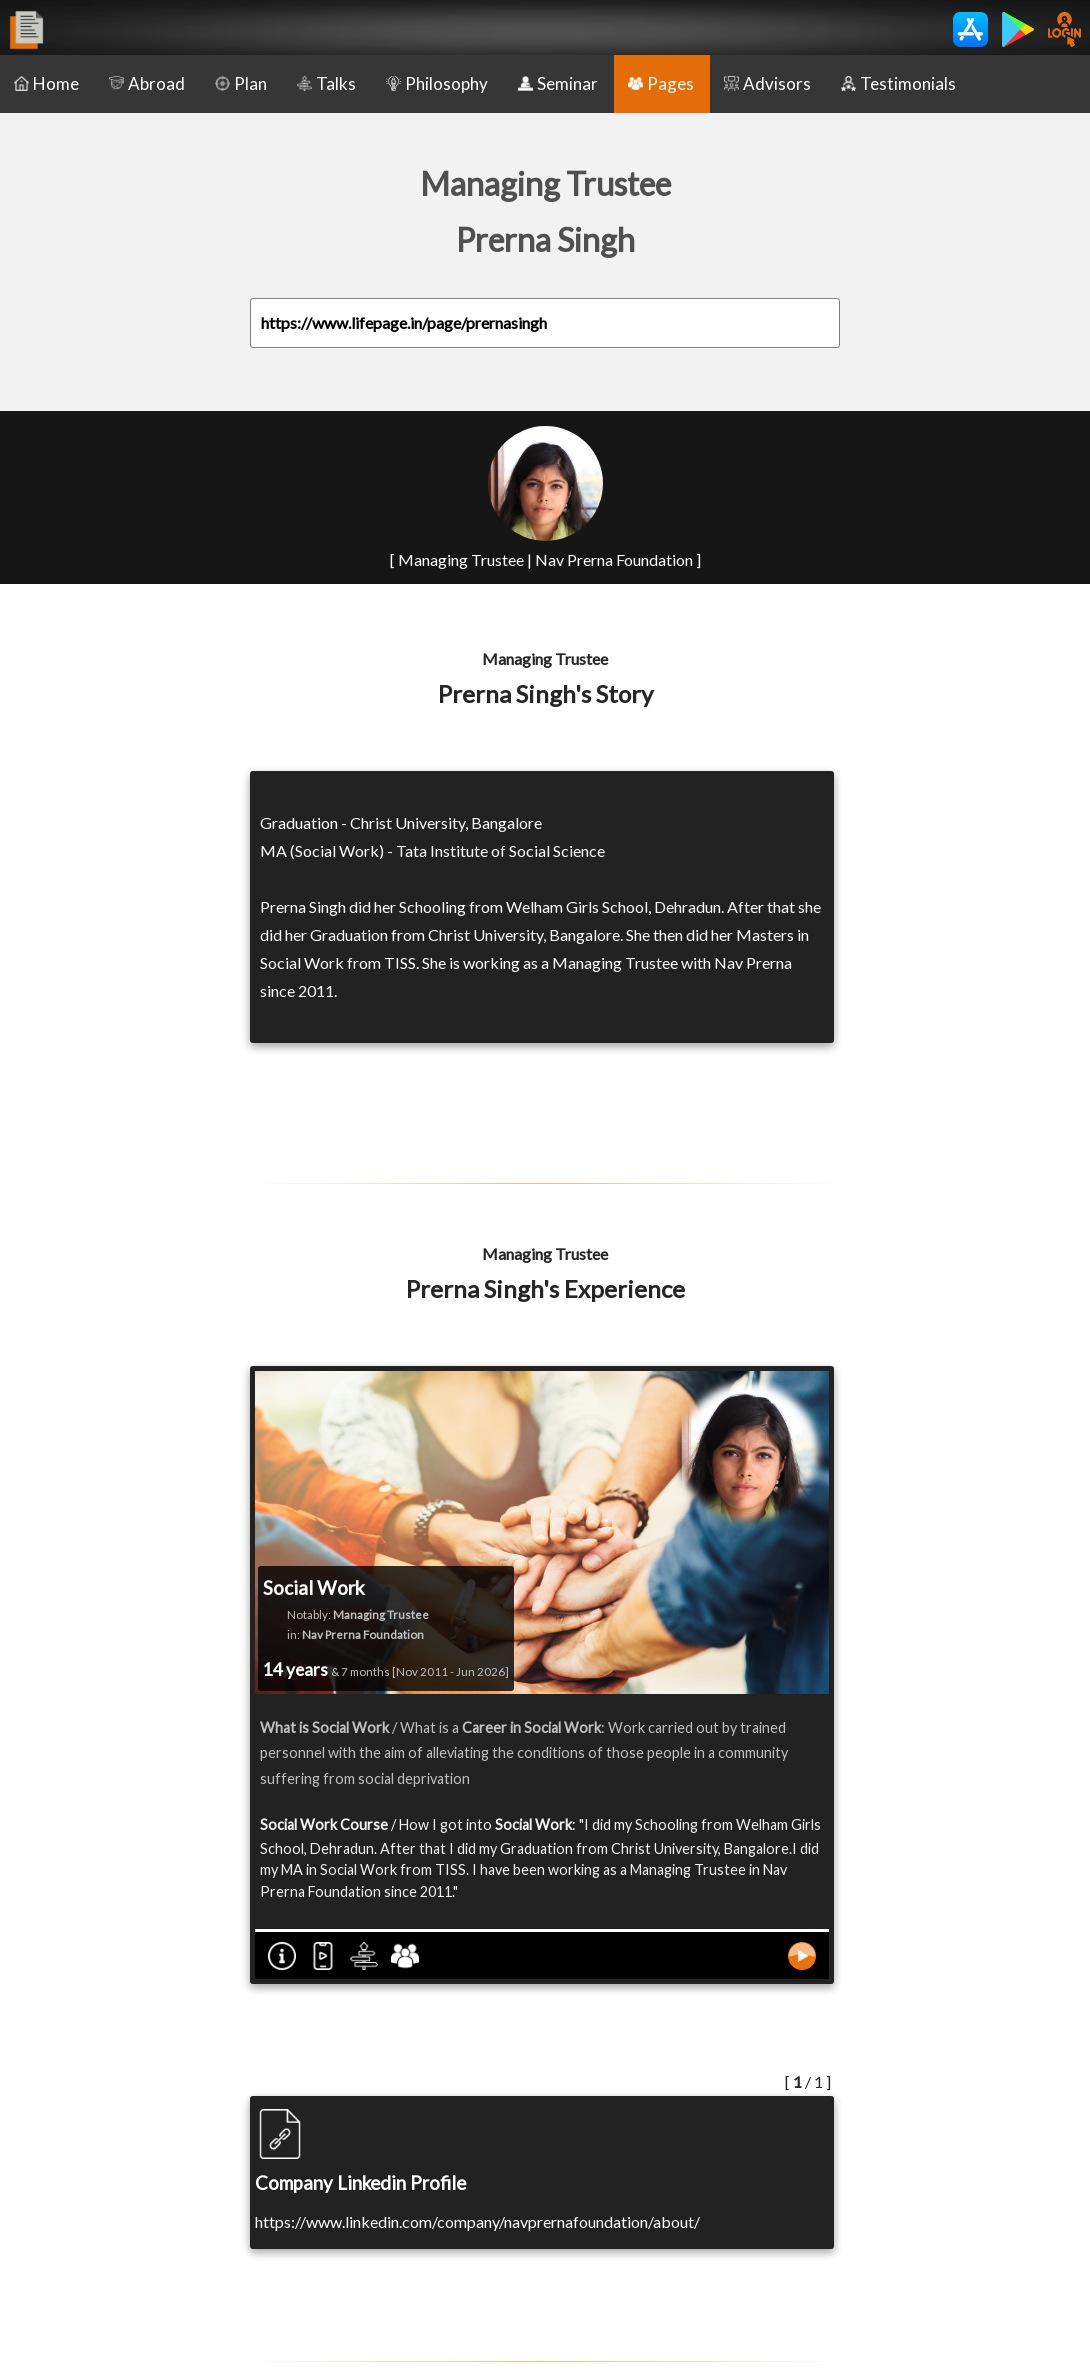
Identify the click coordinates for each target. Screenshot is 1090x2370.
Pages (661, 83)
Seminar (558, 83)
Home (46, 83)
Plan (241, 83)
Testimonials (898, 83)
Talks (326, 83)
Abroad (147, 83)
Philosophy (437, 83)
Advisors (767, 83)
